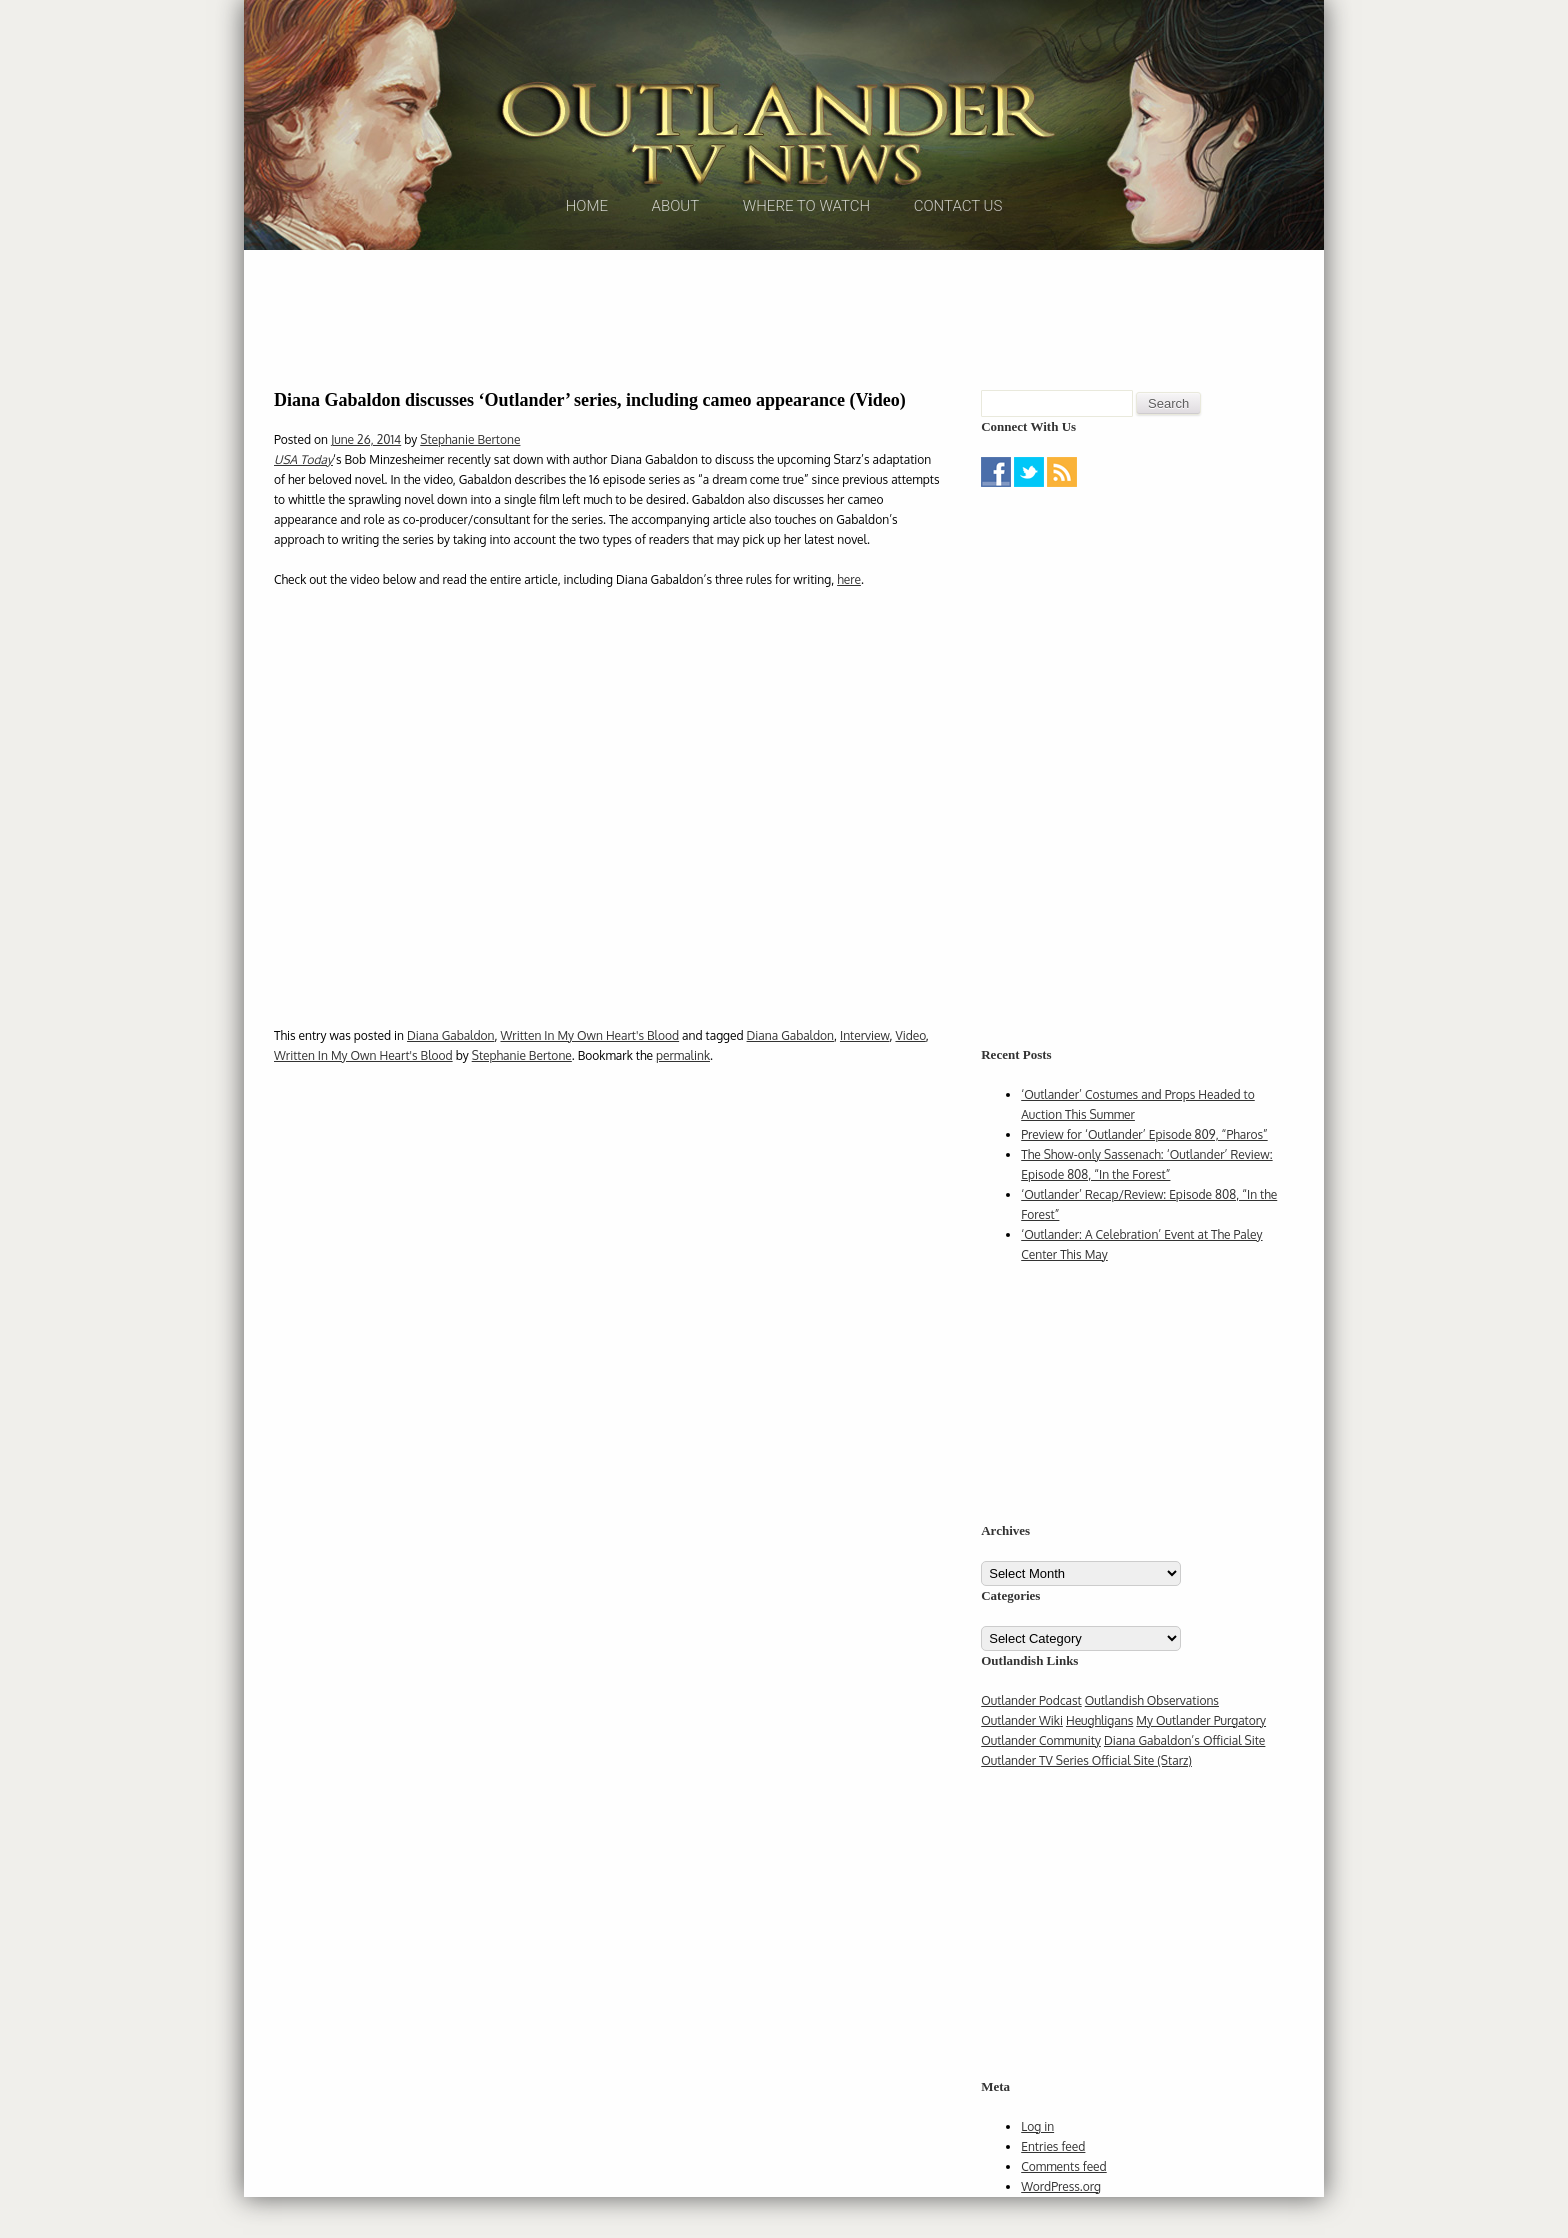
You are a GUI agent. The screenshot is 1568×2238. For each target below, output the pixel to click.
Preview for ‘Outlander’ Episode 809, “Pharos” (1144, 1175)
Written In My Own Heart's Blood (589, 1076)
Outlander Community (1041, 1781)
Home (587, 269)
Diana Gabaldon (450, 1076)
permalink (683, 1096)
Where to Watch (806, 269)
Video (910, 1076)
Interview (865, 1076)
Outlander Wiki (1022, 1761)
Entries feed (1053, 2187)
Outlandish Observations (1152, 1741)
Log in (1037, 2167)
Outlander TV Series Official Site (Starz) (1086, 1801)
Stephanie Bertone (470, 480)
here (849, 620)
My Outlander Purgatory (1201, 1761)
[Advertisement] (784, 355)
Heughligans (1099, 1761)
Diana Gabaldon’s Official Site (1184, 1781)
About (676, 269)
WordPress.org (1061, 2227)
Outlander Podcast (1031, 1741)
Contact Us (958, 269)
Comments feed (1064, 2207)
